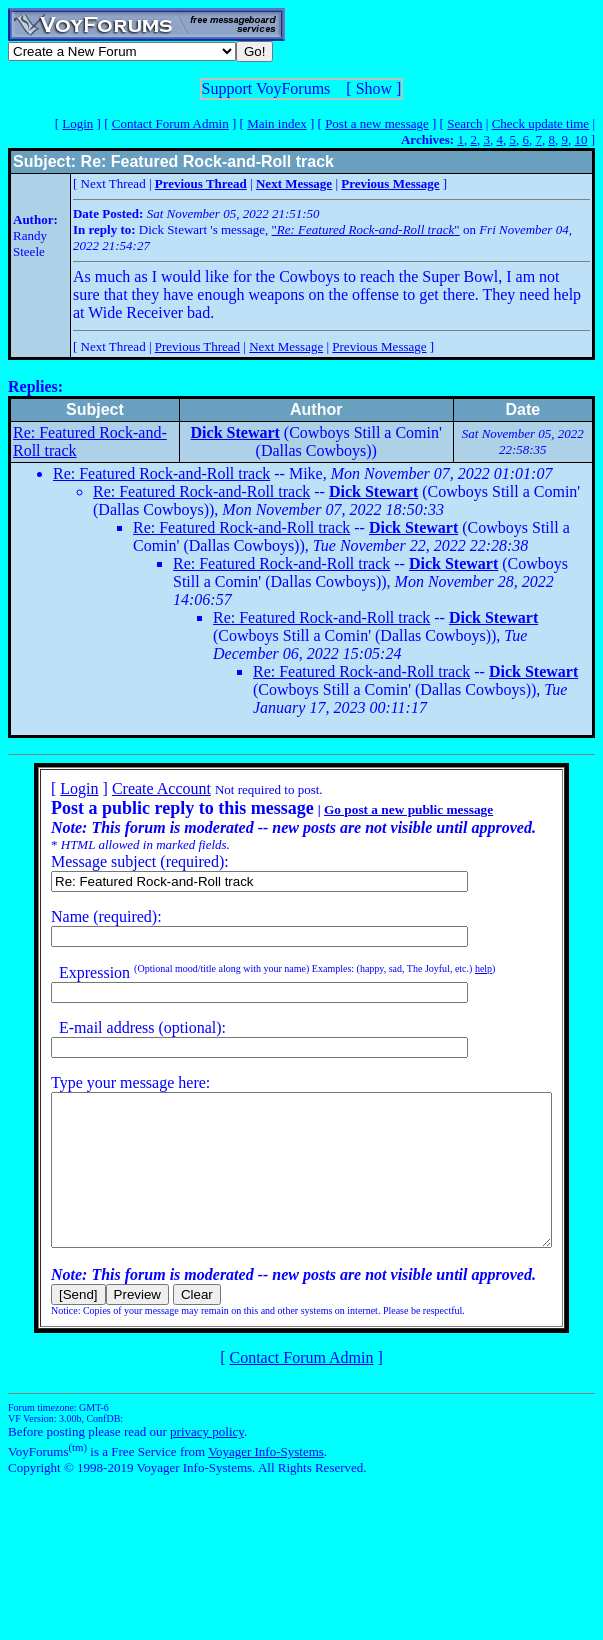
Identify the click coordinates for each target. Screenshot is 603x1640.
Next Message (286, 346)
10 (580, 139)
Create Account (135, 788)
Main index (277, 123)
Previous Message (379, 346)
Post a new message (377, 123)
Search (464, 123)
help (457, 968)
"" (366, 229)
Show (374, 88)
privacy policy (207, 1461)
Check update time (540, 123)
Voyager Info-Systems (266, 1481)
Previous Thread (197, 346)
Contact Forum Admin (170, 123)
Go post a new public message (382, 809)
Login (77, 123)
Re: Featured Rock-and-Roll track (161, 473)
